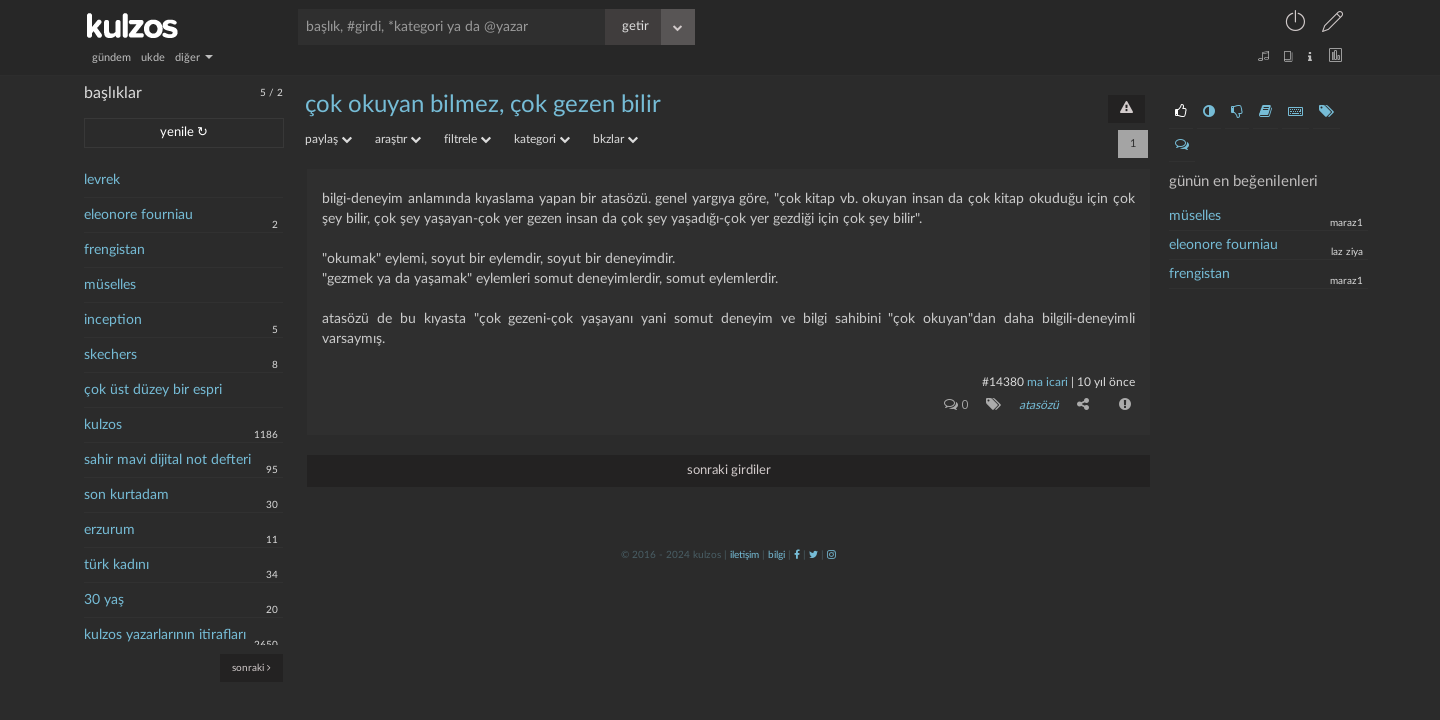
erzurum (109, 530)
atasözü (1039, 405)
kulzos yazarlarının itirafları (165, 635)
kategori (542, 139)
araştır (398, 139)
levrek (102, 180)
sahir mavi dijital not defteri (167, 460)
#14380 (1003, 382)
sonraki (251, 667)
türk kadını (116, 565)
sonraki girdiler (729, 470)
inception (113, 320)
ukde (153, 57)
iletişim (744, 555)
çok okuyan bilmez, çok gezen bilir (483, 105)
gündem (111, 57)
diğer (194, 57)
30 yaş (104, 600)
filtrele (467, 139)
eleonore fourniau (138, 215)
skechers (110, 355)
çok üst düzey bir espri (153, 390)
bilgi (776, 555)
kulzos (103, 425)
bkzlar (615, 139)
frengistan (114, 250)
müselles (110, 285)
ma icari (1047, 382)
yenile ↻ (184, 132)
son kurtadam (126, 495)
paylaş (328, 139)
